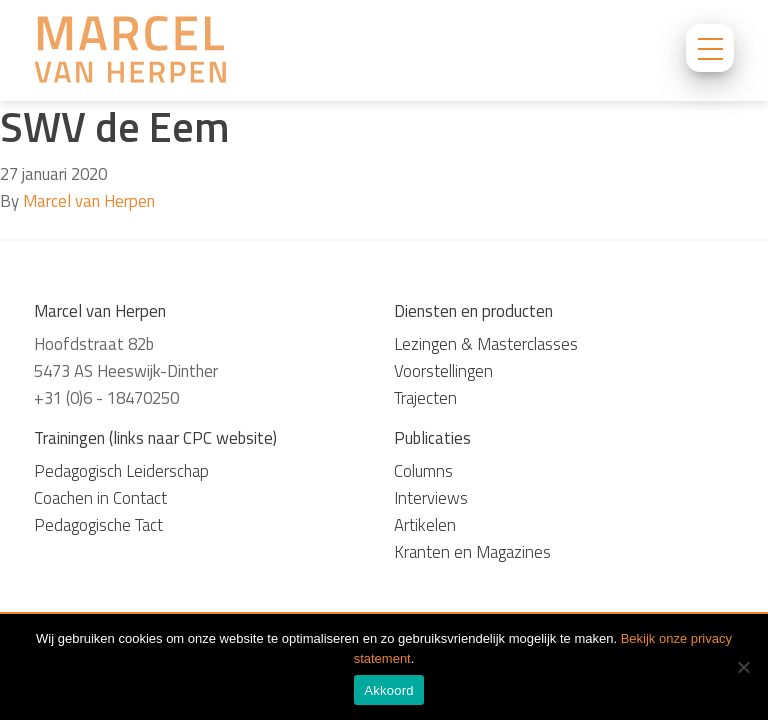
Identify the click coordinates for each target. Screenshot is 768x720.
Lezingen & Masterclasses (486, 344)
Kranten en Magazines (472, 552)
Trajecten (425, 398)
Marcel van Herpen (89, 201)
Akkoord (388, 690)
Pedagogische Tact (98, 525)
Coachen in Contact (100, 498)
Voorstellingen (443, 371)
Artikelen (425, 525)
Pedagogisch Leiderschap (121, 471)
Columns (423, 471)
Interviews (431, 498)
